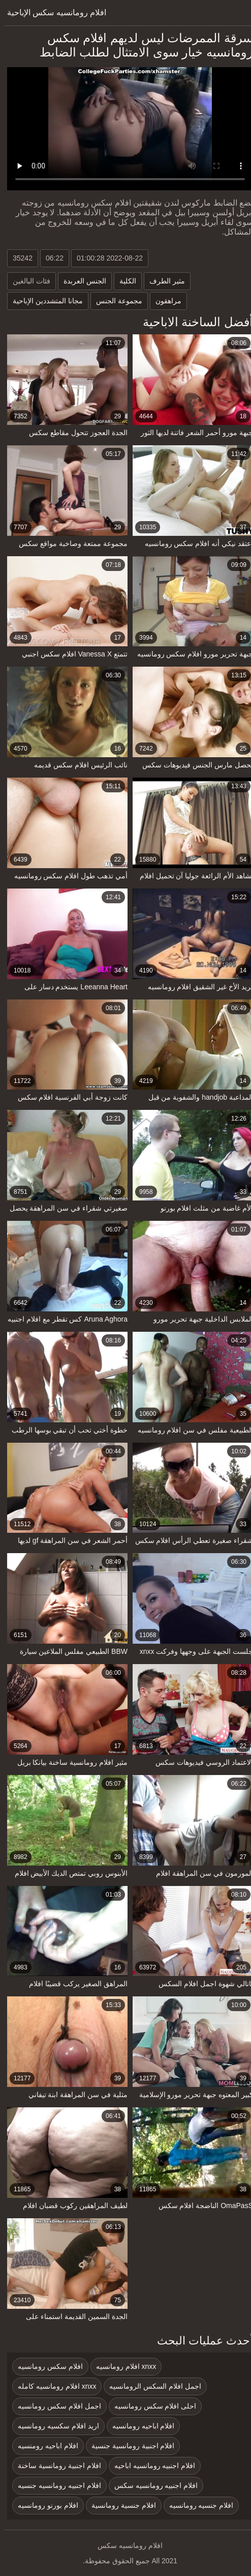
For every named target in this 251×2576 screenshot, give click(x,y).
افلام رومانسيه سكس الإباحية (52, 12)
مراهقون (164, 301)
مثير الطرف (162, 281)
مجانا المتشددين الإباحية (43, 301)
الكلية (123, 281)
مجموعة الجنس (114, 301)
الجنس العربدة (80, 281)
